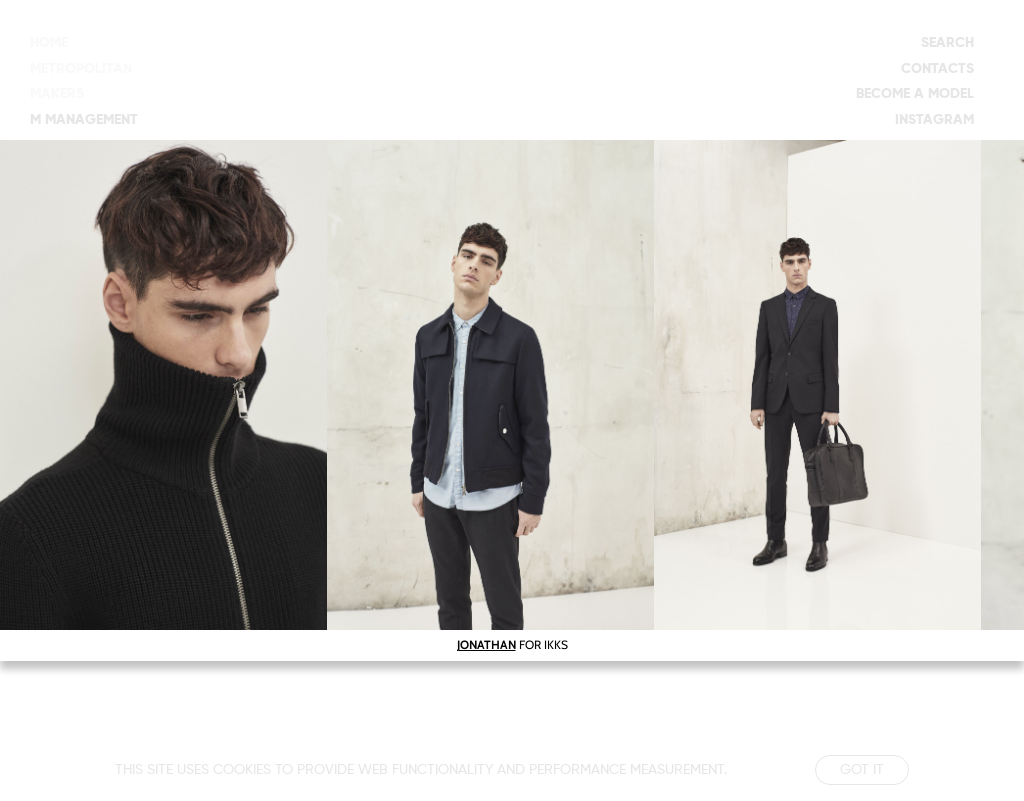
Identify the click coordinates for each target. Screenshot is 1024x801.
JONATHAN (486, 644)
